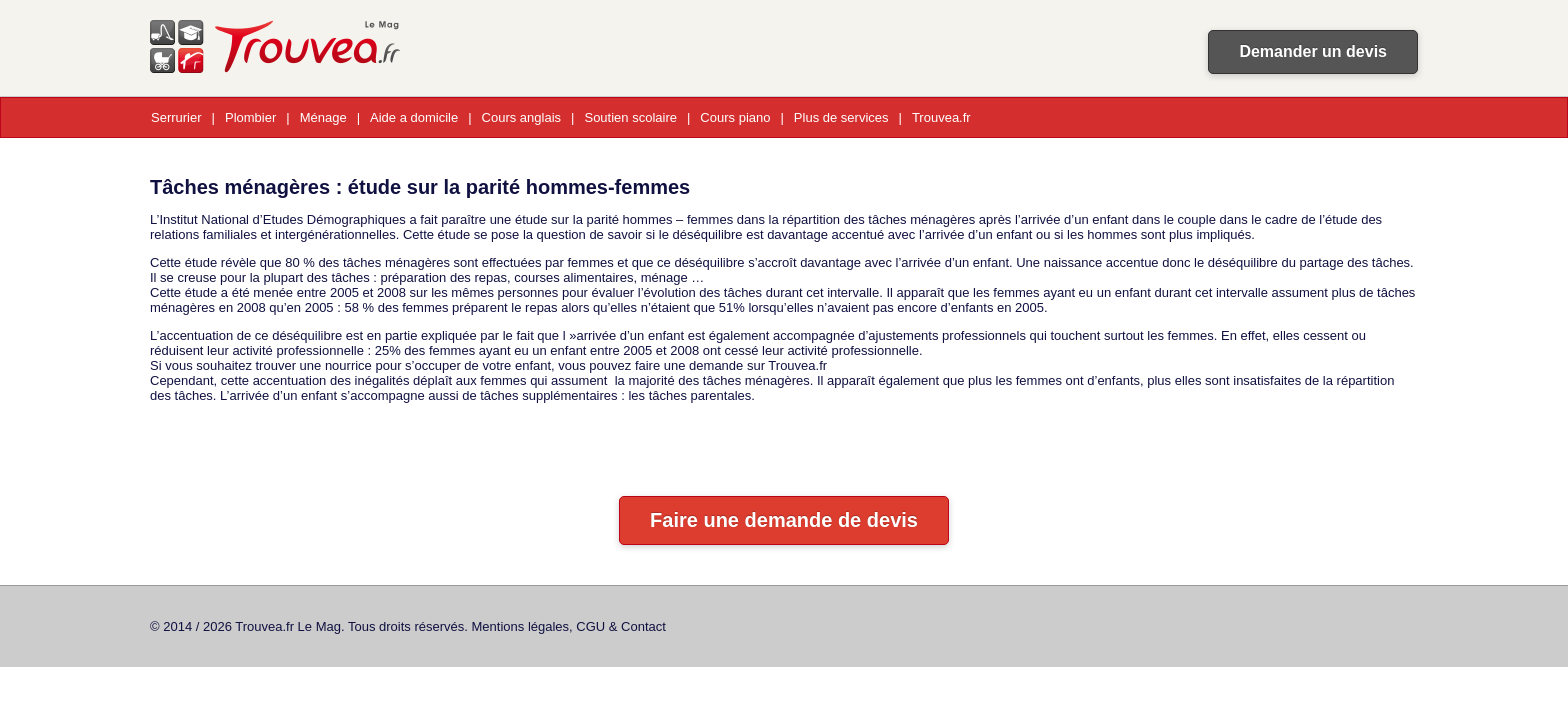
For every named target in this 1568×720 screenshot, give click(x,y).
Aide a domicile (414, 117)
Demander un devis (1313, 51)
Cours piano (735, 117)
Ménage (323, 117)
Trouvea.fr (941, 117)
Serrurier (176, 117)
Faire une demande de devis (784, 520)
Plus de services (841, 117)
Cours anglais (522, 117)
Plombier (250, 117)
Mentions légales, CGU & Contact (569, 626)
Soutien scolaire (630, 117)
